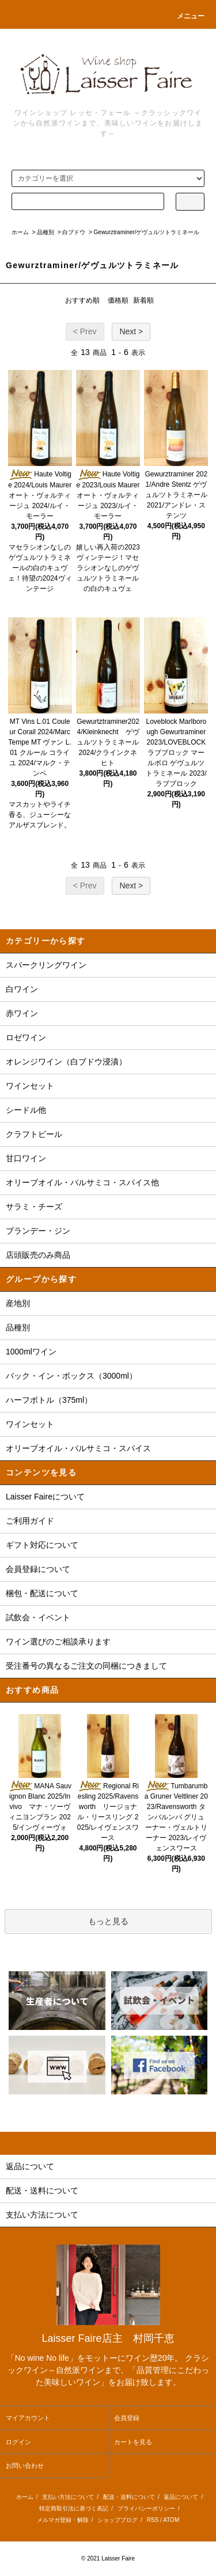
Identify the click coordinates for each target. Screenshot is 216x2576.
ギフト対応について (42, 1545)
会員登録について (38, 1569)
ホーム (20, 232)
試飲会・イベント (38, 1617)
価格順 (118, 300)
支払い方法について (68, 2497)
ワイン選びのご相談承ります (58, 1641)
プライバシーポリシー (146, 2508)
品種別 (45, 232)
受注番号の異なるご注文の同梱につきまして (86, 1665)
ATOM (171, 2520)
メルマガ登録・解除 (63, 2520)
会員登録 (126, 2417)
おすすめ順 (82, 300)
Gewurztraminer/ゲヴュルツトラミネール (147, 232)
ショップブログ (117, 2520)
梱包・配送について (42, 1593)
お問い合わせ (25, 2465)
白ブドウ (73, 232)
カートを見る (133, 2441)
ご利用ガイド (30, 1520)
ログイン (18, 2441)
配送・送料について (129, 2497)
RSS (153, 2520)
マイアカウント (28, 2417)
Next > (131, 331)
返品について (181, 2497)
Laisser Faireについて (45, 1496)
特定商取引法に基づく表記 (73, 2508)
